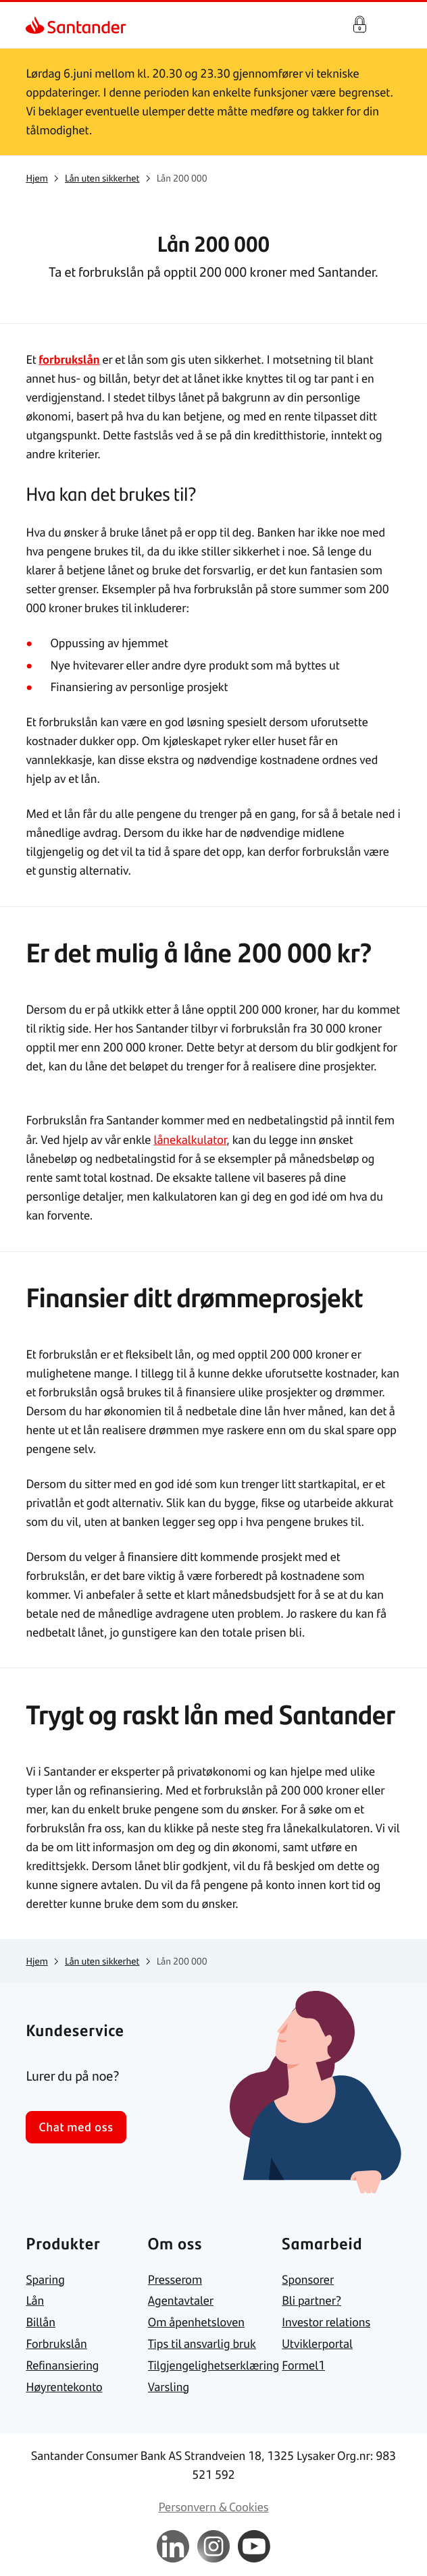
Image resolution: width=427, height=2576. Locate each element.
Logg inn (359, 25)
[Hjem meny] (394, 25)
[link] (36, 25)
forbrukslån (69, 359)
